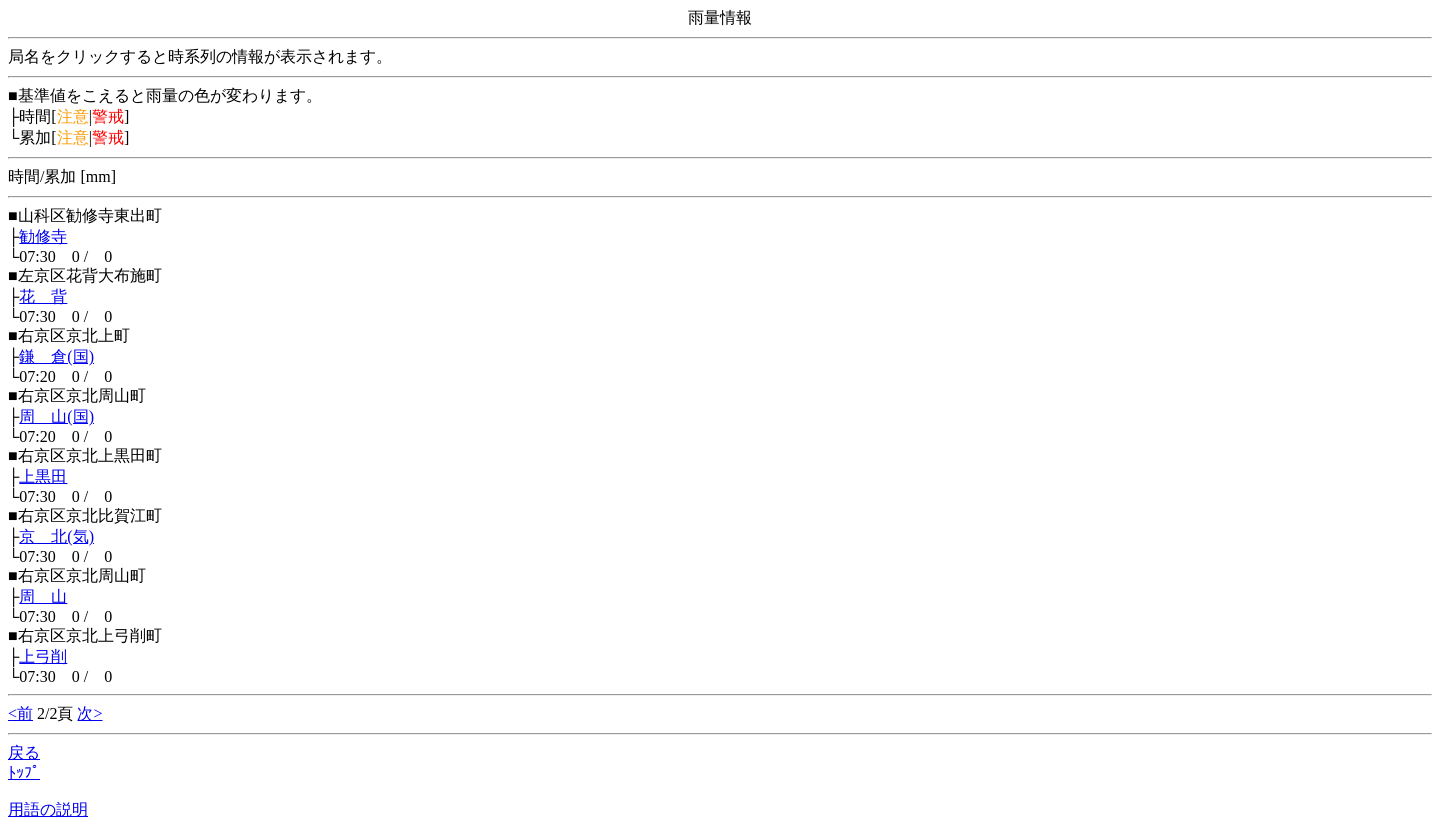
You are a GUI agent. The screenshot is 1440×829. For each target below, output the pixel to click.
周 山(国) (56, 416)
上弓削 (43, 656)
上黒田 (43, 476)
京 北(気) (56, 536)
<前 (20, 713)
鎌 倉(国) (56, 356)
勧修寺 (43, 236)
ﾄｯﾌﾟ (24, 772)
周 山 (43, 596)
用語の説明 (48, 809)
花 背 (43, 296)
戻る (24, 752)
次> (89, 713)
